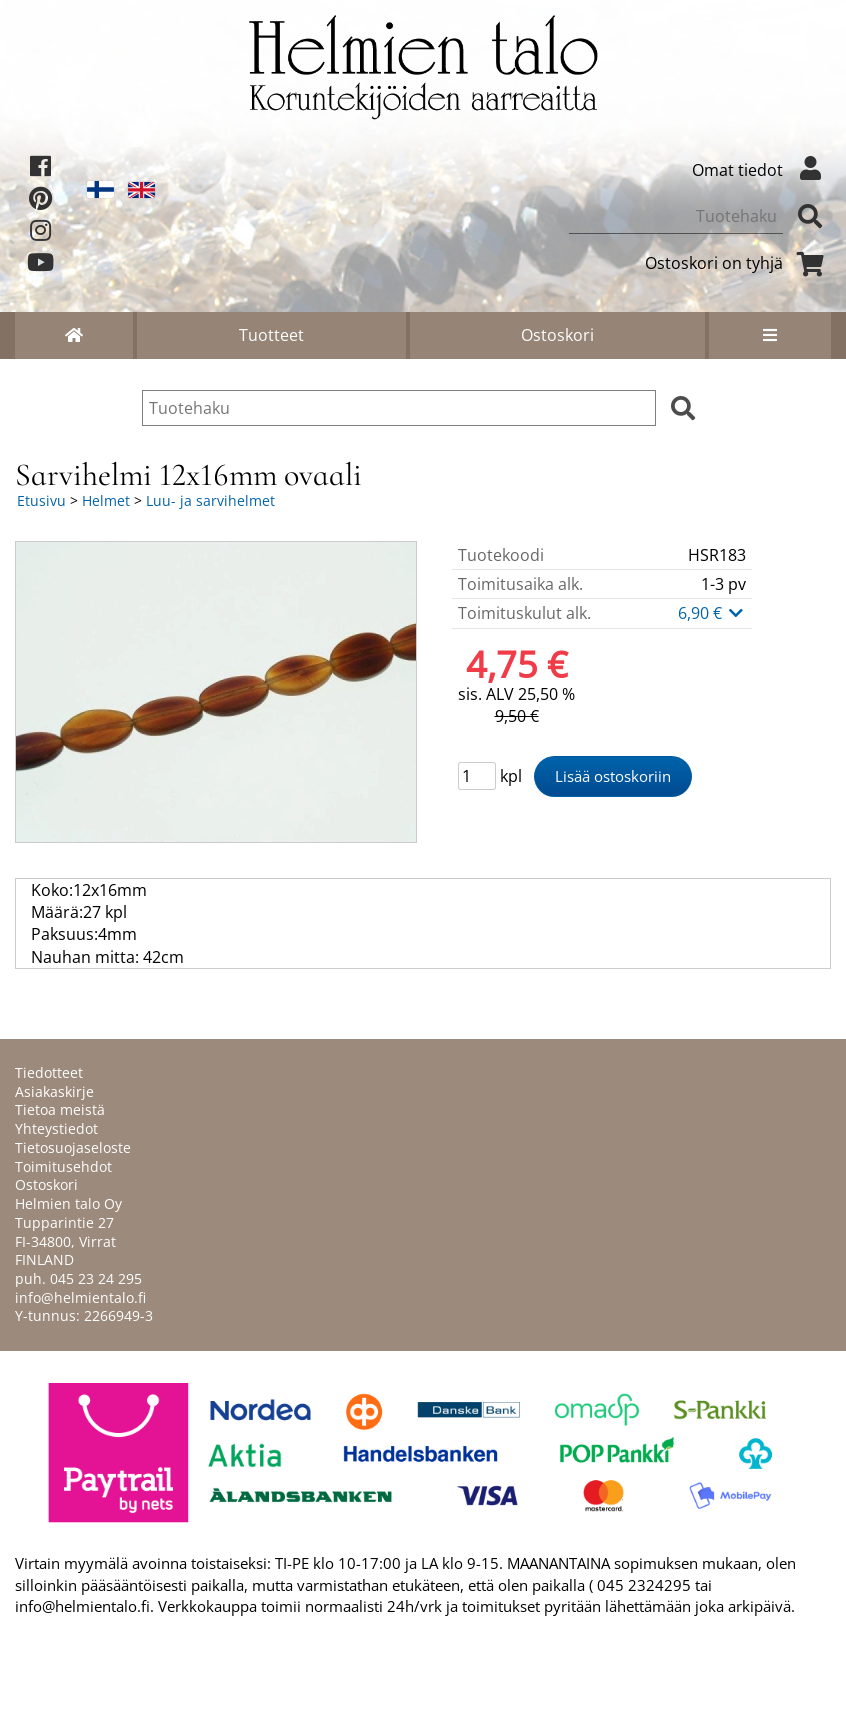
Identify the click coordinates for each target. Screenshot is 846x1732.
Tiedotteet (49, 1072)
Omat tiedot (761, 170)
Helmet (106, 500)
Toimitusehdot (63, 1166)
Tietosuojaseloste (73, 1147)
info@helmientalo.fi (80, 1297)
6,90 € (712, 613)
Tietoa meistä (60, 1109)
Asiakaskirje (54, 1091)
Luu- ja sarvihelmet (210, 500)
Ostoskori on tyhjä (738, 263)
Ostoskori (557, 335)
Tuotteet (271, 335)
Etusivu (41, 500)
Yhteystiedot (56, 1128)
